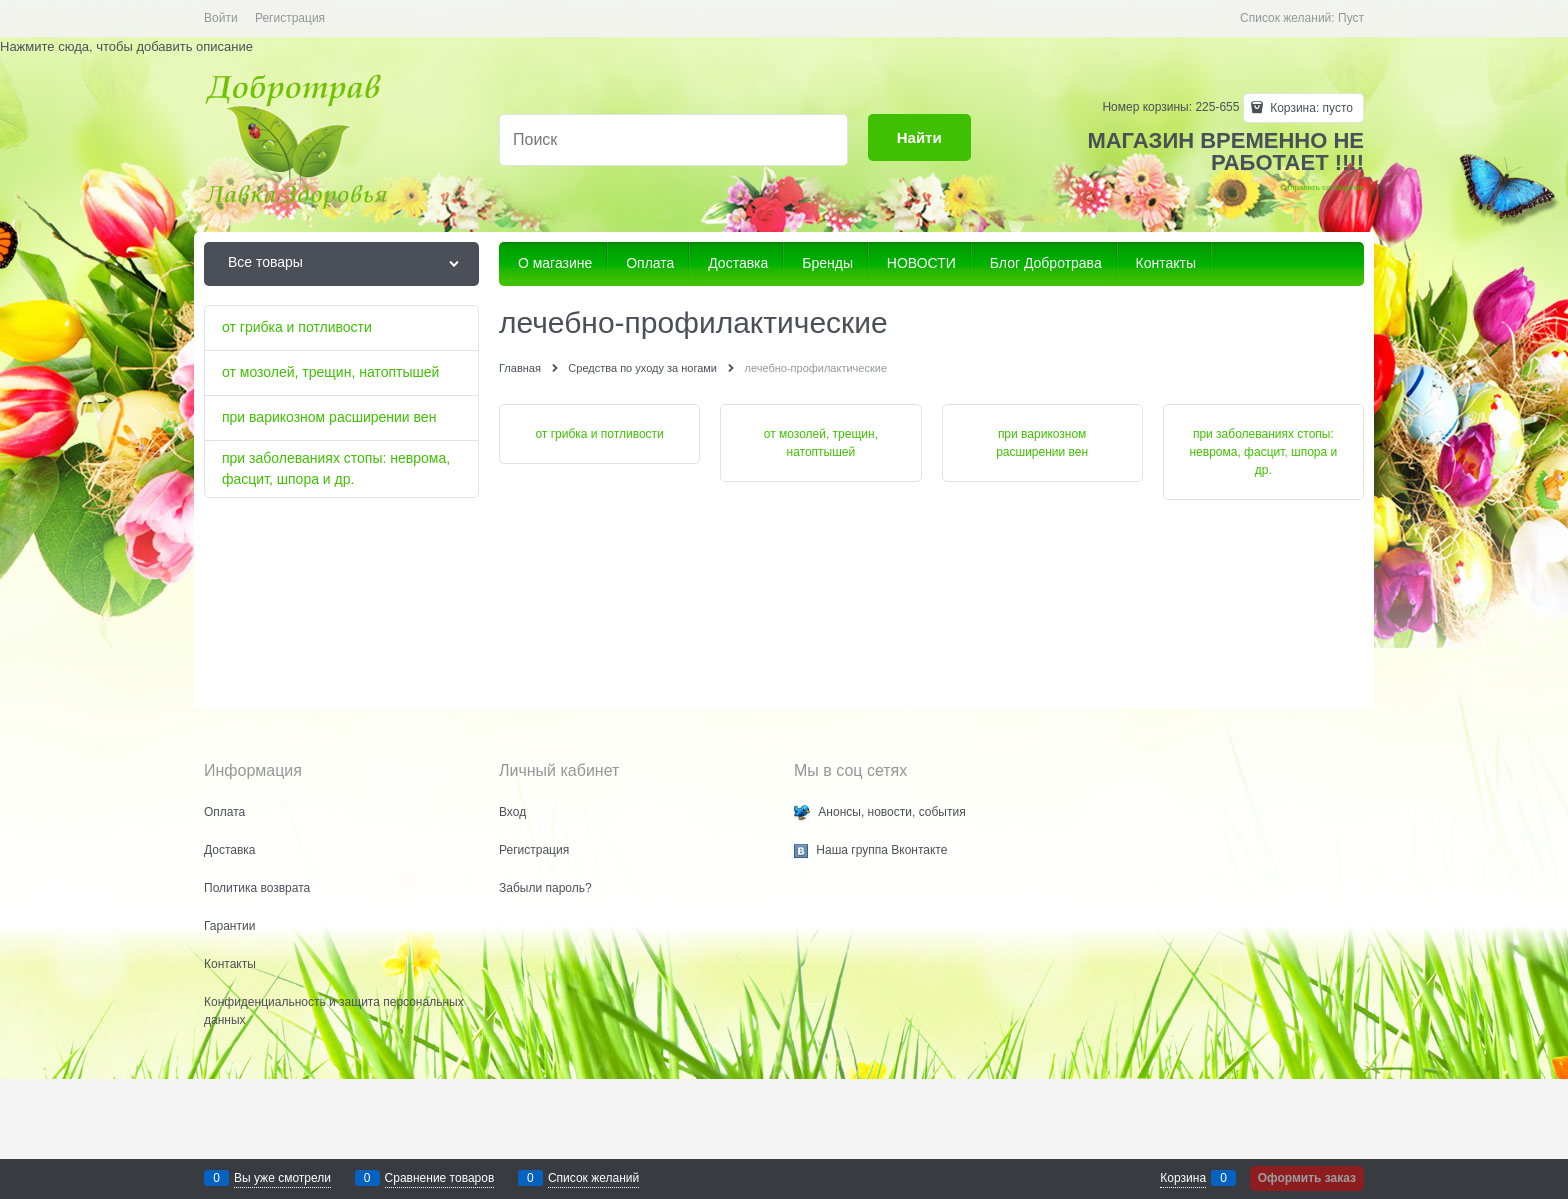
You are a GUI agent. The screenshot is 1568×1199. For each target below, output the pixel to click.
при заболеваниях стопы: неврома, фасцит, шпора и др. (1263, 452)
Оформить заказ (1307, 1178)
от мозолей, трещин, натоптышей (821, 443)
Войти (221, 18)
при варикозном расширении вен (1042, 443)
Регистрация (290, 18)
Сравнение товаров (440, 1178)
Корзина (1183, 1178)
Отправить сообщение (1322, 187)
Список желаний (593, 1178)
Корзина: (1310, 108)
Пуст (1351, 18)
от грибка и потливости (599, 434)
